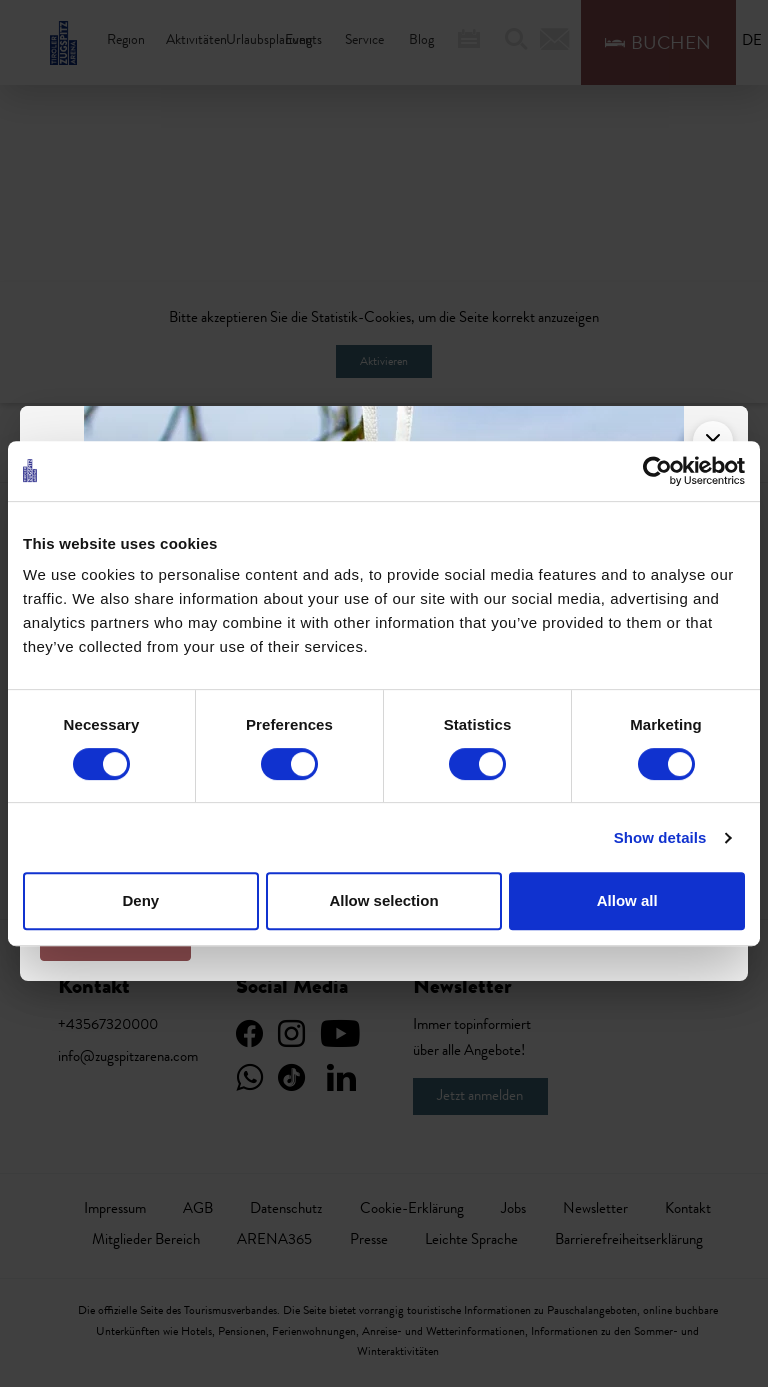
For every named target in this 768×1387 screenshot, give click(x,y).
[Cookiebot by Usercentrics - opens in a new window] (657, 471)
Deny (140, 900)
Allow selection (383, 900)
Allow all (627, 900)
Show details (660, 837)
